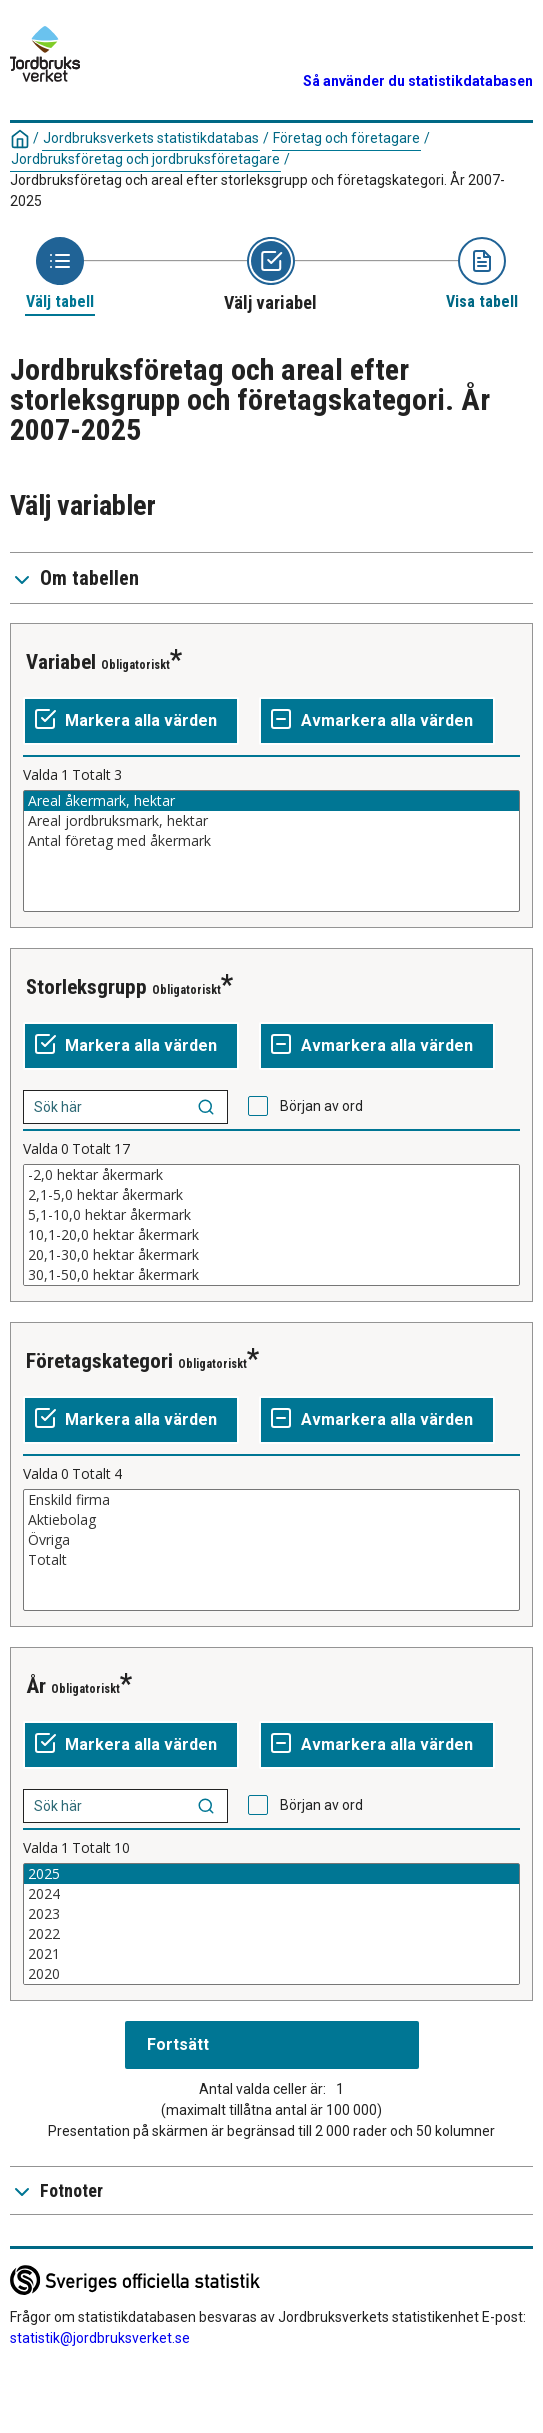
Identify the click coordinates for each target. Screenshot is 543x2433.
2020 (271, 1974)
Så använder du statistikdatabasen (418, 81)
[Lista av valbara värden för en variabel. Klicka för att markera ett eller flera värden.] (271, 851)
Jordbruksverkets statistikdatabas (151, 138)
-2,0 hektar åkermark (271, 1175)
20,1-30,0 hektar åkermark (271, 1255)
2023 (271, 1914)
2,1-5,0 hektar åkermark (271, 1195)
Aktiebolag (271, 1520)
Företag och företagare (346, 138)
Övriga (271, 1540)
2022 (271, 1934)
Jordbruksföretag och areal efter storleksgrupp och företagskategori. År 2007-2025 (257, 190)
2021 (271, 1954)
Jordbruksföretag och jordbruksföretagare (145, 159)
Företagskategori (99, 1361)
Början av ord (321, 1106)
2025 (271, 1874)
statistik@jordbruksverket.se (100, 2338)
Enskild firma (271, 1500)
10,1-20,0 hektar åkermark (271, 1235)
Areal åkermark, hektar (271, 801)
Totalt (271, 1560)
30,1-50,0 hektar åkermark (271, 1275)
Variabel (61, 662)
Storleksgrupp (86, 987)
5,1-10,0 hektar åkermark (271, 1215)
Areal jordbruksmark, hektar (271, 821)
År (36, 1686)
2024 (271, 1894)
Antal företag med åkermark (271, 841)
